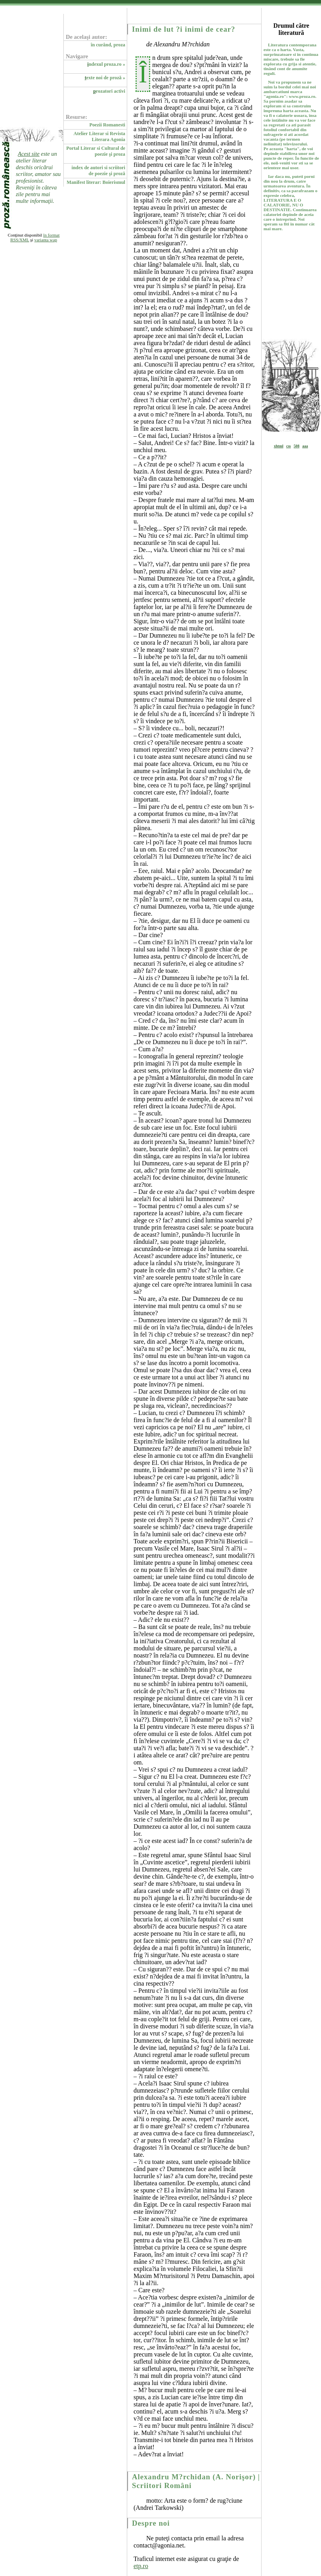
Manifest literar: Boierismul (96, 182)
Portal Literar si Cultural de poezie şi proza (95, 151)
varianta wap (45, 239)
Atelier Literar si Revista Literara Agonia (100, 136)
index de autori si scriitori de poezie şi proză (98, 170)
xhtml (278, 446)
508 (296, 446)
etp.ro (141, 2566)
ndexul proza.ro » (106, 64)
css (288, 446)
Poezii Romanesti (107, 125)
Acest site (29, 154)
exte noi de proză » (105, 77)
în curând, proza (108, 45)
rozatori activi (109, 91)
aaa (305, 446)
